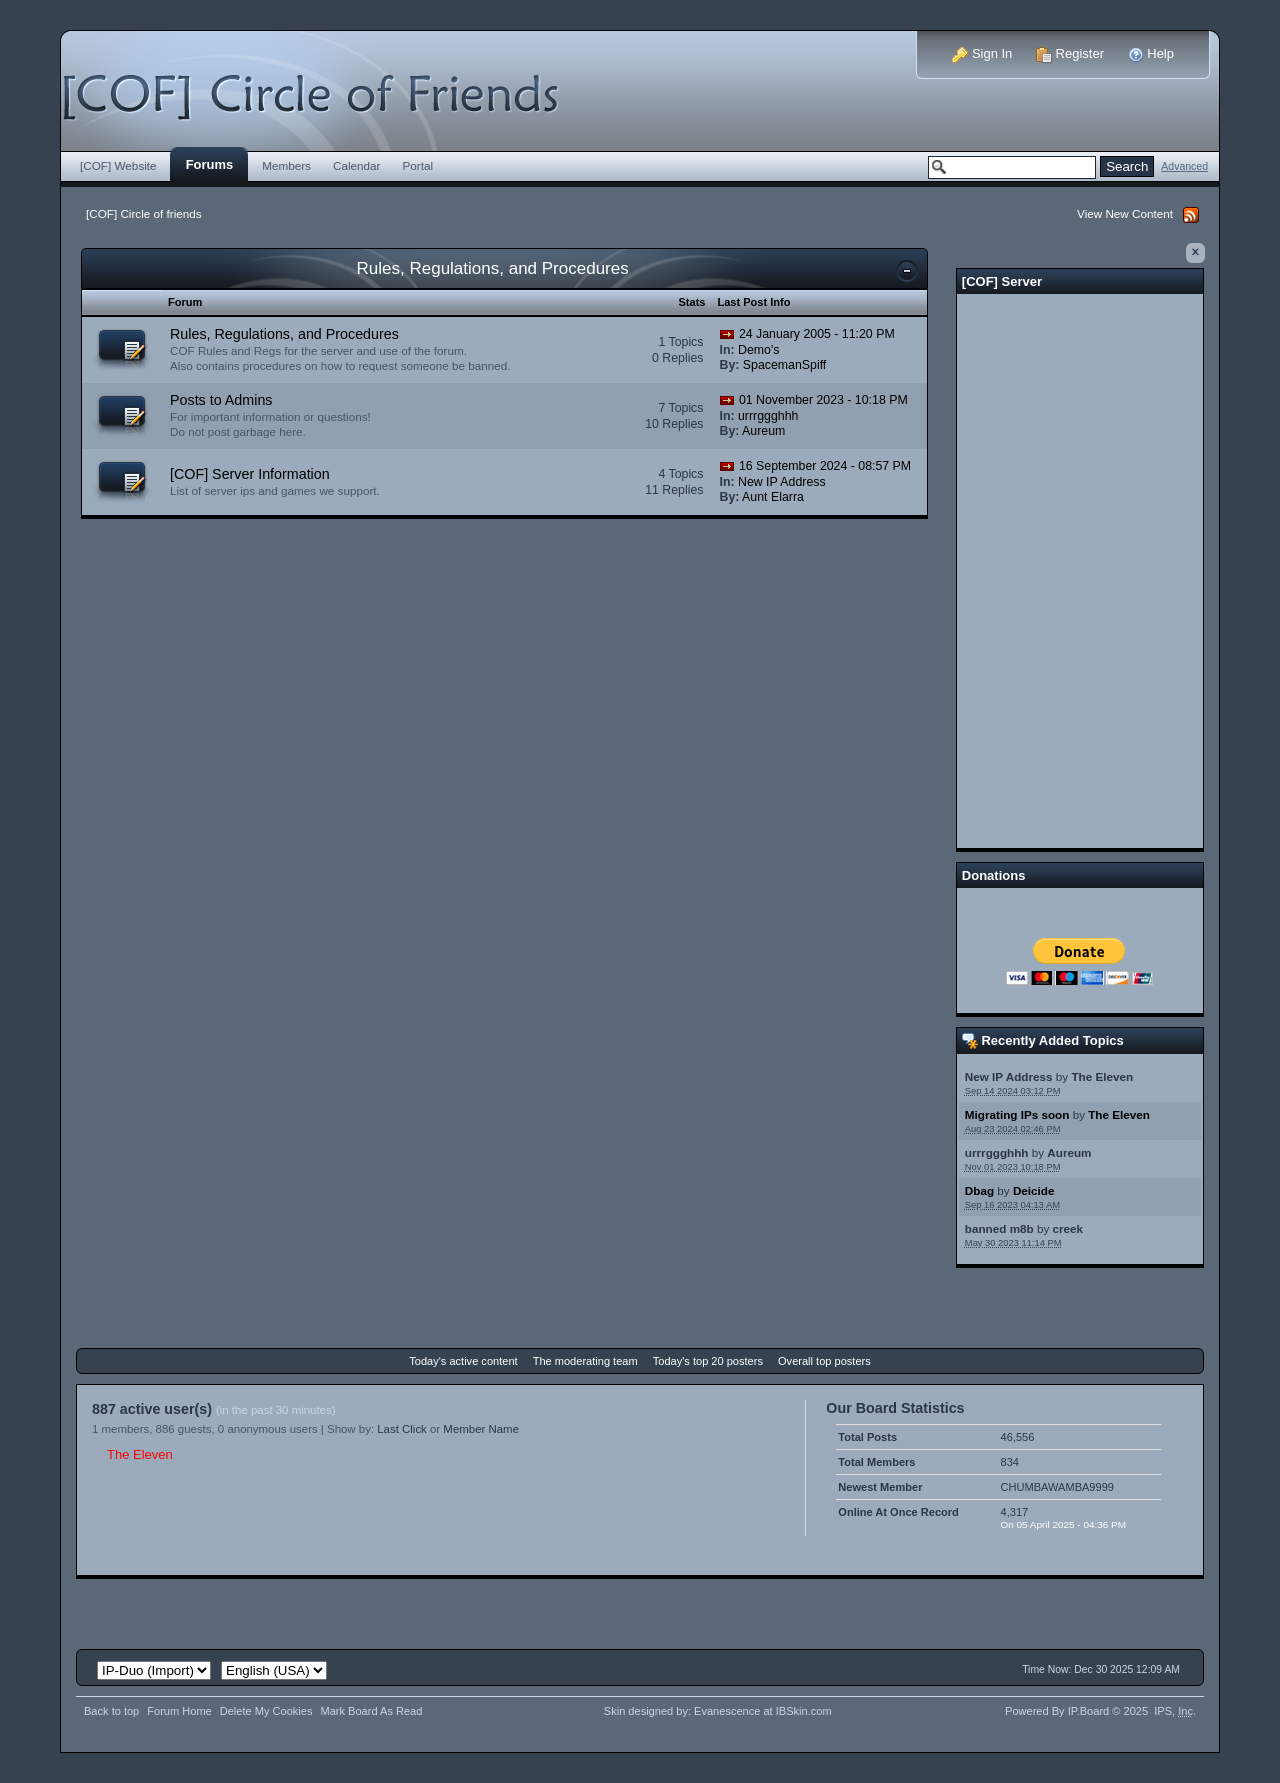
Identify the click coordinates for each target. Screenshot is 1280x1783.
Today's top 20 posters (708, 1361)
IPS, (1173, 1711)
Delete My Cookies (266, 1711)
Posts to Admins (221, 400)
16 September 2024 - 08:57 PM (825, 466)
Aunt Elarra (773, 497)
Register (1070, 53)
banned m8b (999, 1228)
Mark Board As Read (371, 1711)
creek (1068, 1228)
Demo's (758, 350)
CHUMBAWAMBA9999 (1057, 1487)
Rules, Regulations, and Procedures (493, 268)
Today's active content (463, 1361)
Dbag (979, 1190)
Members (286, 165)
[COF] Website (118, 165)
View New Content (1125, 213)
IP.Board (1089, 1711)
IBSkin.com (804, 1711)
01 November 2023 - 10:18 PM (823, 400)
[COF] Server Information (250, 474)
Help (1151, 53)
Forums (210, 164)
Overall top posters (824, 1361)
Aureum (1069, 1152)
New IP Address (1009, 1076)
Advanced (1184, 166)
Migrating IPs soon (1017, 1114)
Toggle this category (907, 271)
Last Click (402, 1429)
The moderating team (585, 1361)
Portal (418, 165)
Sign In (982, 53)
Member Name (481, 1429)
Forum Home (179, 1711)
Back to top (111, 1711)
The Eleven (1102, 1076)
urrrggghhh (997, 1152)
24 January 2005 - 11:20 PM (817, 334)
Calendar (357, 165)
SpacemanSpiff (785, 365)
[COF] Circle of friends (144, 213)
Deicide (1034, 1190)
